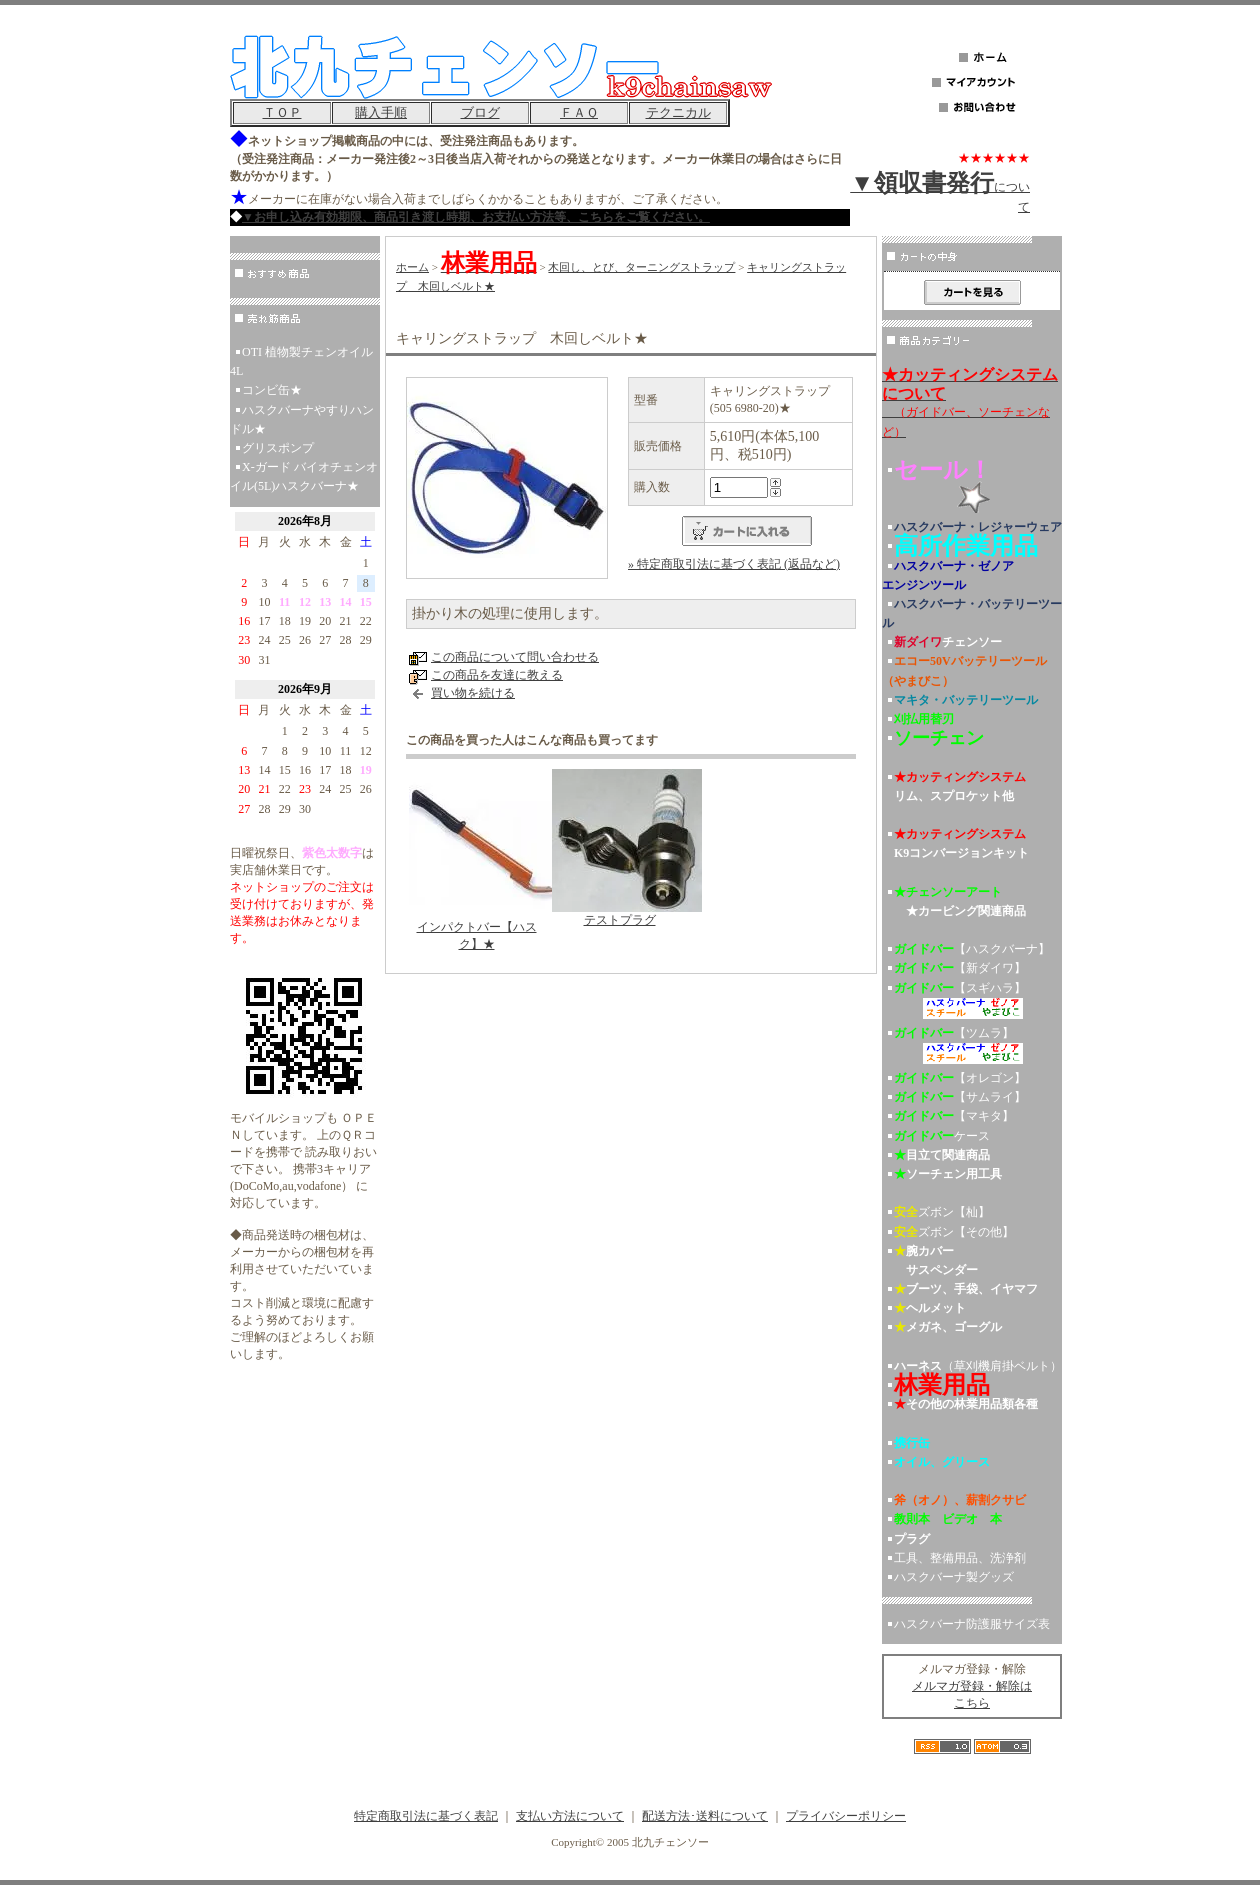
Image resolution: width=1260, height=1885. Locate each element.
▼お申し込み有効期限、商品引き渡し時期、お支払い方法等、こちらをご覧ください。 (476, 217)
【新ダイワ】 (960, 968)
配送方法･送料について (705, 1816)
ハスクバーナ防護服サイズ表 (972, 1624)
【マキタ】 (954, 1116)
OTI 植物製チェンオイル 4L (301, 361)
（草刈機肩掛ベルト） (978, 1366)
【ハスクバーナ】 (972, 949)
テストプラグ (620, 920)
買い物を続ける (473, 693)
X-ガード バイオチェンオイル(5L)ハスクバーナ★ (304, 476)
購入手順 (381, 112)
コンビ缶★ (272, 390)
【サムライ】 (960, 1097)
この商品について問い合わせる (515, 657)
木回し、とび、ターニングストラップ (641, 267)
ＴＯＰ (282, 112)
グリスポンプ (278, 448)
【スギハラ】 (972, 1002)
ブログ (480, 112)
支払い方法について (570, 1816)
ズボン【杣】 (942, 1212)
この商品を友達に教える (497, 675)
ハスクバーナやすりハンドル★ (302, 419)
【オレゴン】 (960, 1078)
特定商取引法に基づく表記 (426, 1816)
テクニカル (678, 112)
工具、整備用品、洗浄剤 (960, 1558)
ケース (942, 1136)
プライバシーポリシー (846, 1816)
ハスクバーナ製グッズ (954, 1577)
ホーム (412, 267)
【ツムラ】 (972, 1047)
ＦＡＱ (579, 112)
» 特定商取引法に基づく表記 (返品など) (734, 564)
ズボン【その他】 (954, 1232)
